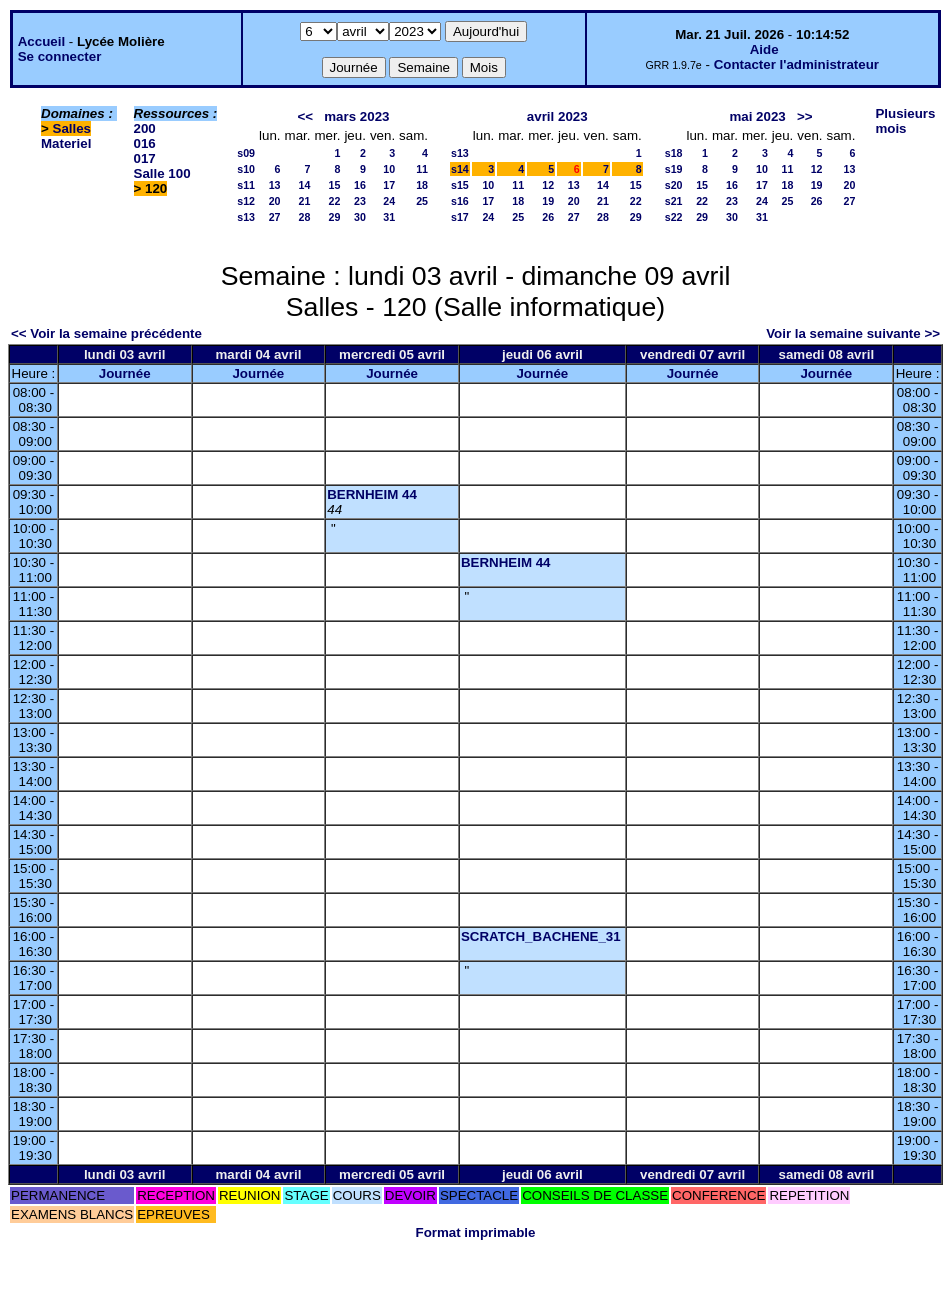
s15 (460, 185)
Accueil (41, 41)
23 (360, 201)
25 (422, 201)
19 (548, 201)
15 (335, 185)
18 (422, 185)
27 (275, 217)
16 (360, 185)
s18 (674, 153)
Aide (764, 49)
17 (389, 185)
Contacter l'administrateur (796, 64)
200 (145, 128)
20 (275, 201)
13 (275, 185)
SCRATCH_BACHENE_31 (541, 936)
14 (305, 185)
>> (805, 116)
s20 (674, 185)
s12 (246, 201)
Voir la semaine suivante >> (853, 333)
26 (548, 217)
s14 (460, 169)
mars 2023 (356, 116)
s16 (460, 201)
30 (360, 217)
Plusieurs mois (905, 121)
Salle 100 (162, 173)
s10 (246, 169)
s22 (674, 217)
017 (145, 158)
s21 (674, 201)
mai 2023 (757, 116)
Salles (72, 128)
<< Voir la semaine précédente (106, 333)
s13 (246, 217)
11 (422, 169)
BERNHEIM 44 (372, 494)
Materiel (66, 143)
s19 (674, 169)
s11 (246, 185)
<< (306, 116)
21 (305, 201)
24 (389, 201)
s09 (246, 153)
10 (389, 169)
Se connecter (60, 56)
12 (548, 185)
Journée (125, 373)
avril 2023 (557, 116)
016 (145, 143)
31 (389, 217)
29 (335, 217)
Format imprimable (476, 1232)
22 (335, 201)
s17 (460, 217)
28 (305, 217)
